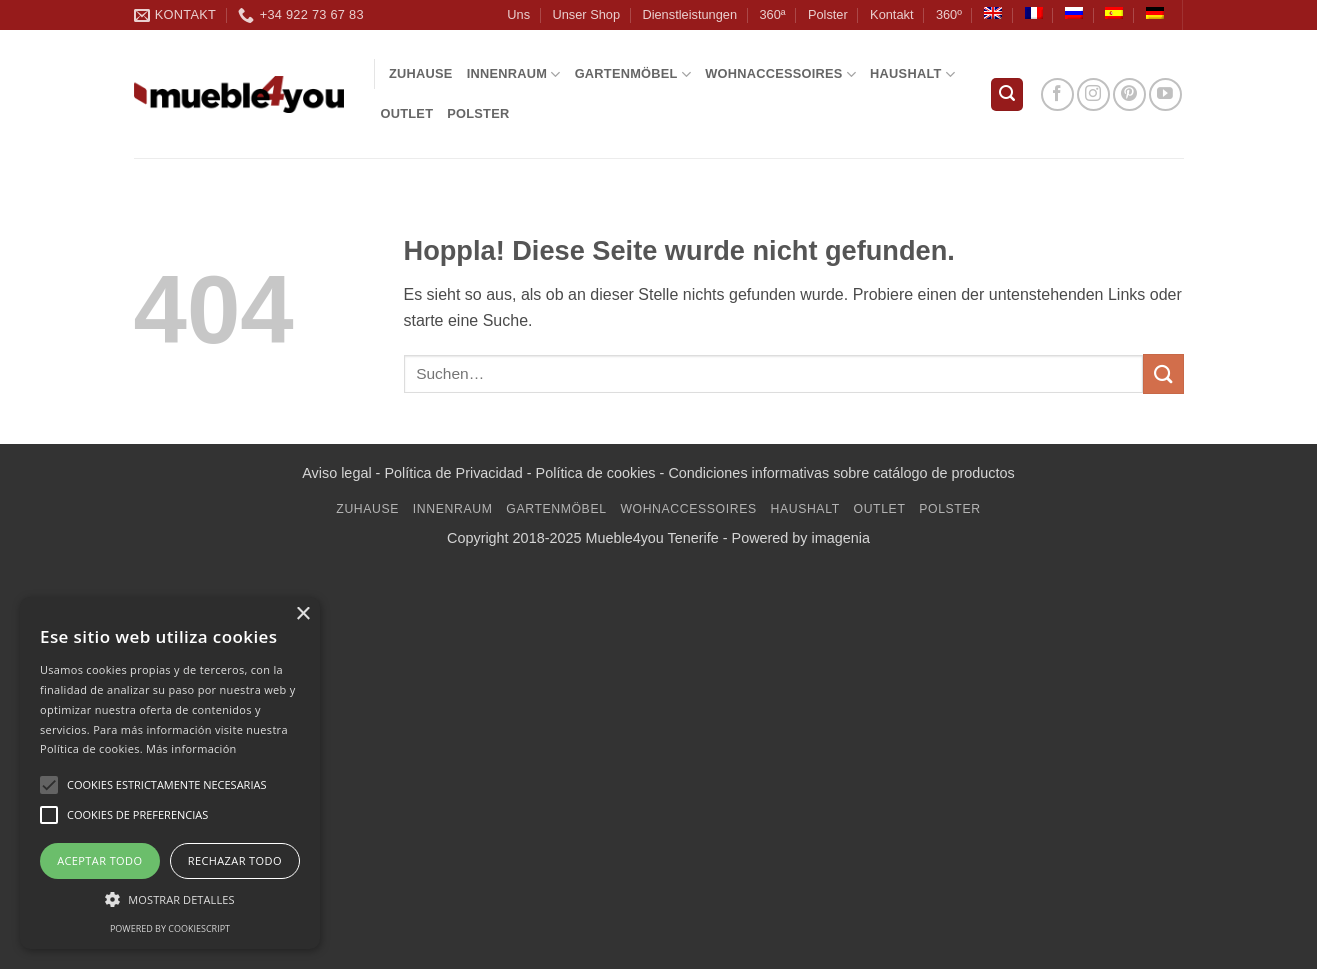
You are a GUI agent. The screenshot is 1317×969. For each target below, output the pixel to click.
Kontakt (891, 14)
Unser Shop (586, 14)
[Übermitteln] (1163, 373)
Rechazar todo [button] (235, 860)
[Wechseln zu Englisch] (993, 13)
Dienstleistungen (689, 14)
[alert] (170, 773)
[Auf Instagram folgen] (1093, 94)
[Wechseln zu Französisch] (1034, 13)
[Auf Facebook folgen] (1057, 94)
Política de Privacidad (453, 473)
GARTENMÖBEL (633, 74)
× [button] (302, 614)
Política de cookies (596, 473)
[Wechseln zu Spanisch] (1114, 13)
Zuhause (421, 73)
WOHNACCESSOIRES (780, 74)
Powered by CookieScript (170, 928)
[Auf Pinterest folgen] (1129, 94)
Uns (518, 14)
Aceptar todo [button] (99, 860)
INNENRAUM (514, 74)
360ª (772, 14)
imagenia (841, 538)
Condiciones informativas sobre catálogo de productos (841, 473)
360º (949, 14)
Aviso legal (336, 473)
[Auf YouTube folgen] (1165, 94)
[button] (1007, 94)
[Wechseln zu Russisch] (1074, 13)
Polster (828, 14)
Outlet (407, 113)
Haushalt (912, 74)
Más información (191, 748)
